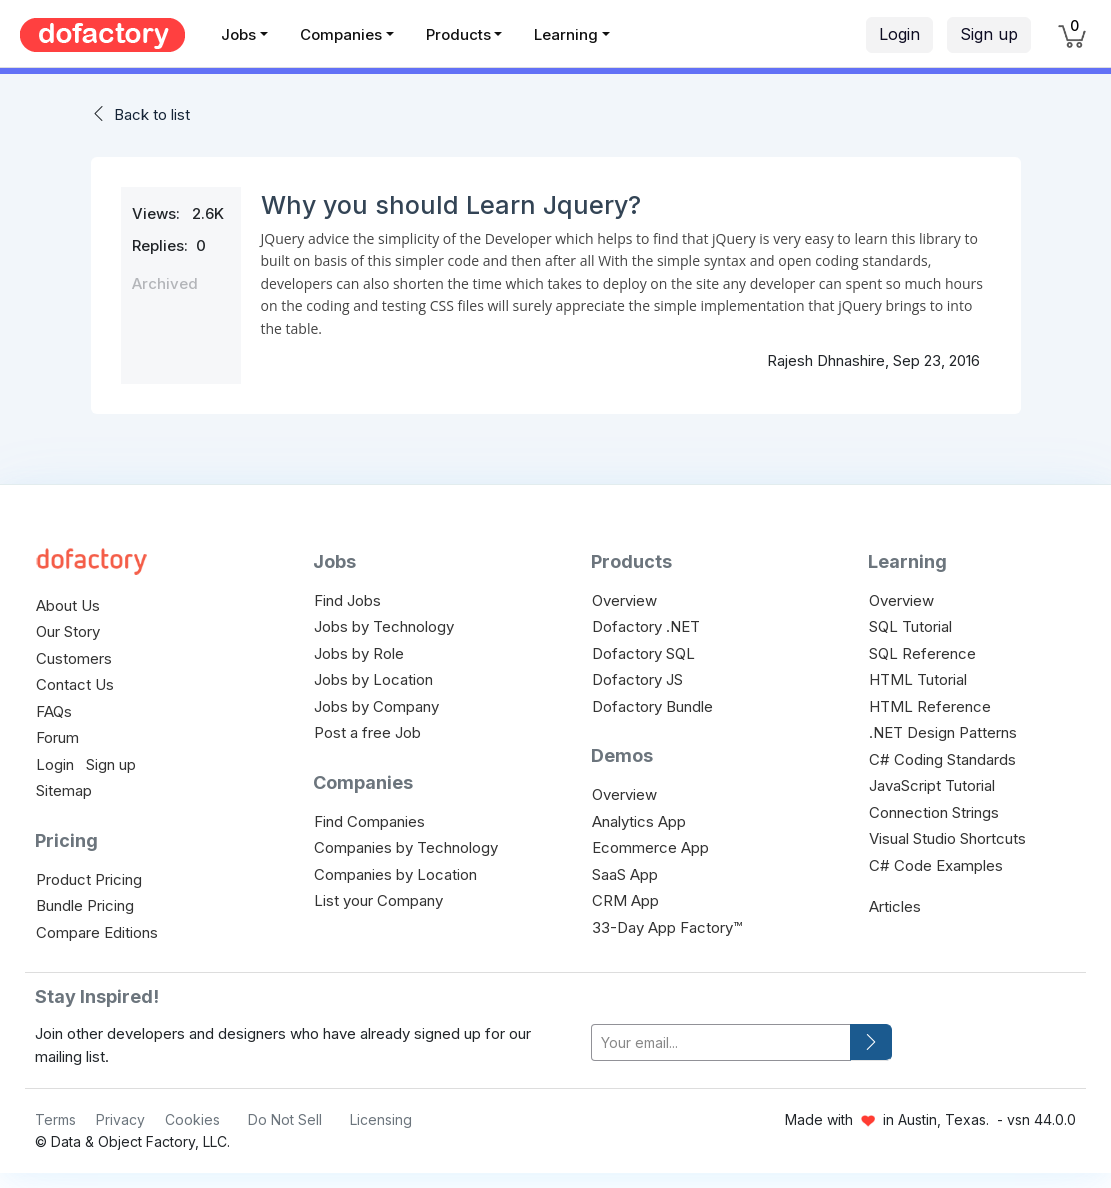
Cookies (192, 1119)
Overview (624, 600)
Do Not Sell (285, 1119)
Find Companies (369, 821)
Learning (566, 34)
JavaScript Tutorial (932, 785)
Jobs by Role (359, 653)
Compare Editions (97, 932)
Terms (55, 1119)
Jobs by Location (373, 679)
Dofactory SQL (643, 653)
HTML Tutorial (918, 679)
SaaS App (625, 874)
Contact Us (75, 684)
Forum (57, 737)
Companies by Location (395, 874)
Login (899, 34)
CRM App (625, 900)
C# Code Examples (936, 865)
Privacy (120, 1119)
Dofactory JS (637, 679)
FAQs (54, 711)
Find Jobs (347, 600)
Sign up (989, 34)
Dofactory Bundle (652, 706)
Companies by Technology (406, 847)
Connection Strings (934, 812)
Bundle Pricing (85, 905)
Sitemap (64, 790)
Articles (895, 906)
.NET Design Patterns (943, 732)
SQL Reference (922, 653)
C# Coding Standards (942, 759)
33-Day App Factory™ (667, 927)
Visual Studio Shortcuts (947, 838)
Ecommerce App (650, 847)
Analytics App (639, 821)
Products (458, 34)
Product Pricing (89, 879)
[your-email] (721, 1042)
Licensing (381, 1119)
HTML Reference (930, 706)
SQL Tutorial (910, 626)
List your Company (378, 900)
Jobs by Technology (384, 626)
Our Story (68, 631)
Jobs (238, 34)
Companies (341, 34)
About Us (68, 605)
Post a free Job (367, 732)
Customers (74, 658)
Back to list (152, 114)
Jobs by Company (376, 706)
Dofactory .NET (646, 626)
